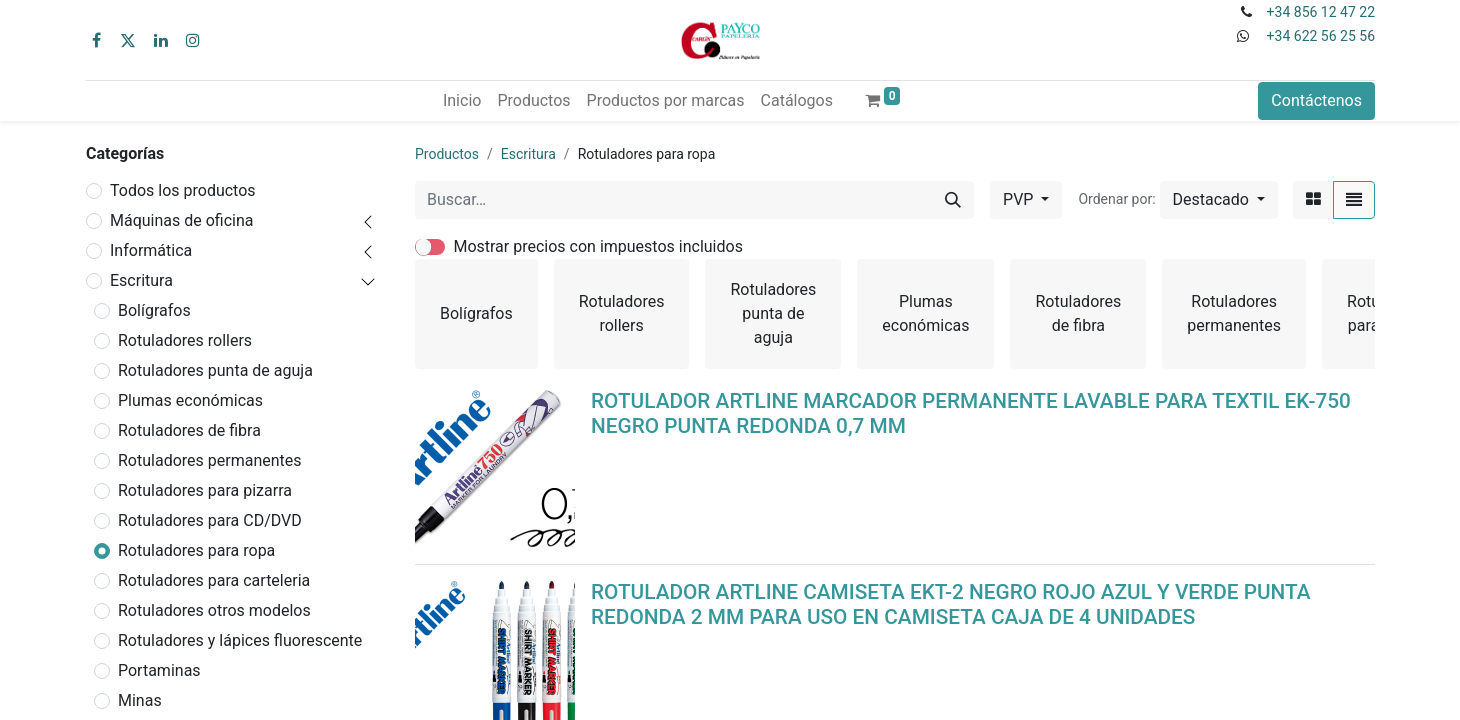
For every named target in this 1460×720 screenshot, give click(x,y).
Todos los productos (183, 190)
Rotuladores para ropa (196, 550)
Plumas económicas (190, 400)
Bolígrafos (154, 310)
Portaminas (159, 670)
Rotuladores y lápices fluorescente (240, 640)
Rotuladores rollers (185, 340)
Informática (151, 250)
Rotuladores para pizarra (205, 490)
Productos (447, 154)
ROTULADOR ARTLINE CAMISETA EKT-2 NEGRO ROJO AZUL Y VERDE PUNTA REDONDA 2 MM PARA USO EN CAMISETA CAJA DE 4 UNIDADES (951, 604)
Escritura (141, 280)
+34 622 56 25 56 (1321, 36)
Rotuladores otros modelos (214, 610)
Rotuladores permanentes (210, 460)
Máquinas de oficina (182, 220)
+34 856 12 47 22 (1321, 12)
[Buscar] (953, 200)
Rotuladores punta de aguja (215, 370)
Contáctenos (1316, 100)
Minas (140, 700)
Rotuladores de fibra (189, 430)
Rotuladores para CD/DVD (210, 520)
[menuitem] (462, 101)
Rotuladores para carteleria (214, 580)
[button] (1219, 200)
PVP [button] (1020, 199)
